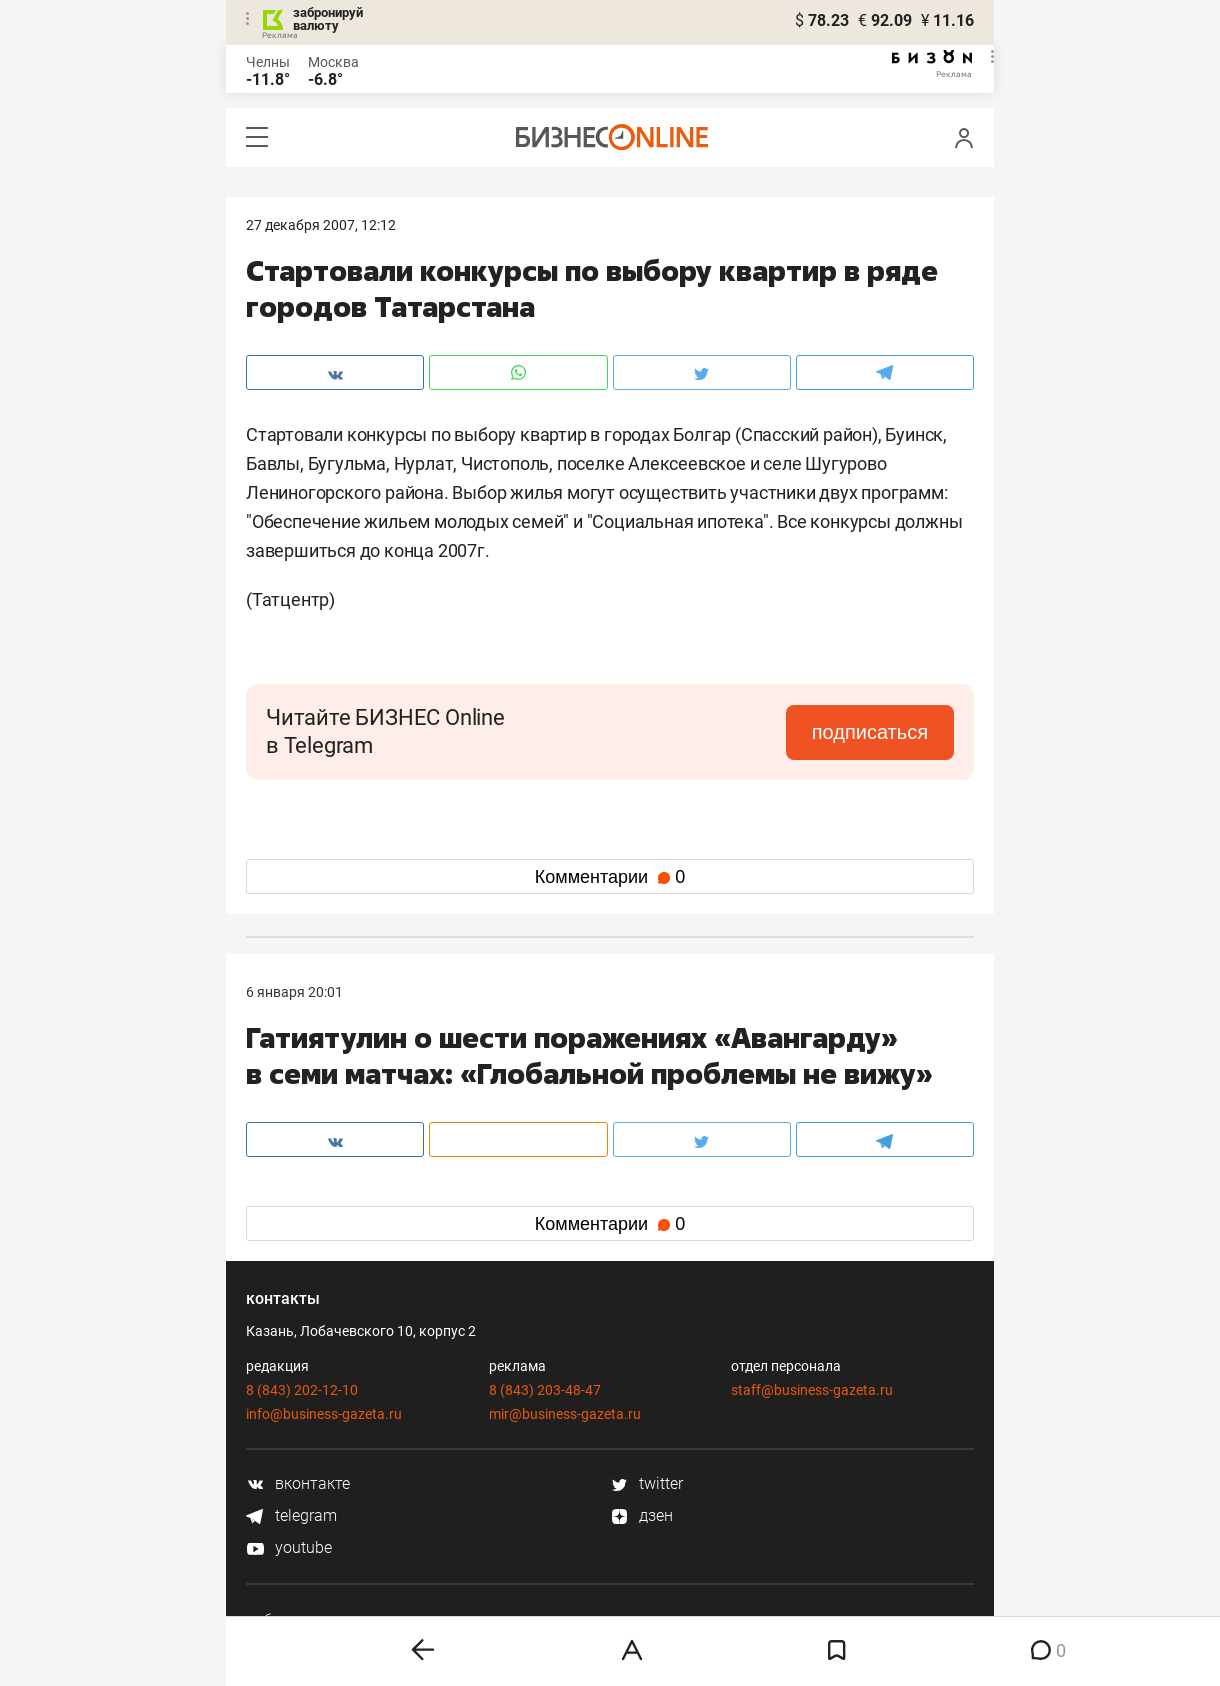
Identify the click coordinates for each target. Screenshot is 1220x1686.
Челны (268, 62)
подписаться (870, 732)
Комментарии (610, 877)
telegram (291, 1515)
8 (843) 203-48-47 (545, 1390)
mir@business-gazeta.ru (565, 1414)
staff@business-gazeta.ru (812, 1390)
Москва (333, 62)
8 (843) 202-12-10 (302, 1390)
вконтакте (298, 1483)
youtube (289, 1547)
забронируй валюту (328, 19)
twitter (646, 1483)
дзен (641, 1515)
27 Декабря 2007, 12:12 (321, 225)
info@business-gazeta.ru (324, 1414)
